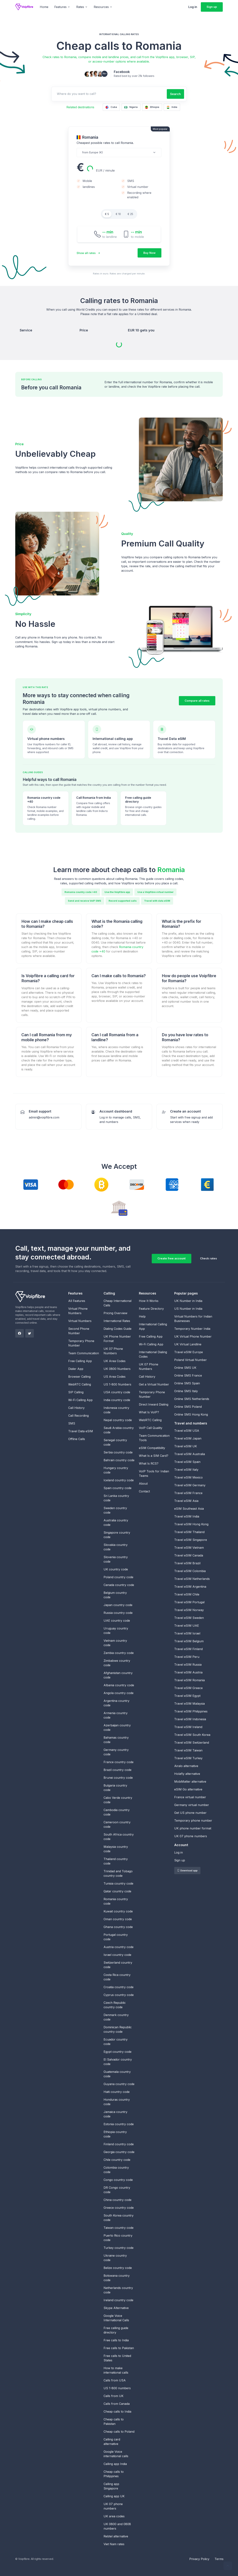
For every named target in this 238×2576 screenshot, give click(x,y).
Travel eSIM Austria (188, 1672)
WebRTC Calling (79, 1384)
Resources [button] (101, 7)
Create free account (171, 1258)
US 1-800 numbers (117, 2388)
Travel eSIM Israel (187, 1633)
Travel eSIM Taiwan (188, 1750)
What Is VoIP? (149, 1412)
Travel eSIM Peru (186, 1657)
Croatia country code (119, 1987)
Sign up (212, 7)
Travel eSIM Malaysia (189, 1703)
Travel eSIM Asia (186, 1501)
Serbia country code (118, 1452)
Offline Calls (76, 1439)
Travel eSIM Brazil (187, 1563)
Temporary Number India (192, 1329)
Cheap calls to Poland (119, 2431)
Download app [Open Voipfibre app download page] (187, 1870)
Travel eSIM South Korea (192, 1735)
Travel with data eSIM (157, 900)
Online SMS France (188, 1375)
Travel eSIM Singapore (190, 1540)
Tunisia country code (118, 1883)
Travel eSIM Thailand (189, 1532)
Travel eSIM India (186, 1516)
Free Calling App (80, 1361)
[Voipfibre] (24, 7)
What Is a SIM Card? (153, 1456)
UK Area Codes (115, 1361)
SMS (71, 1423)
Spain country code (117, 1488)
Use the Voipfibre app (117, 891)
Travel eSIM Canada (188, 1555)
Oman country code (118, 1919)
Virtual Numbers (79, 1321)
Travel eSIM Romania (189, 1680)
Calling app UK (114, 2496)
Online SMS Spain (187, 1383)
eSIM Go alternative (188, 1789)
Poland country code (118, 1577)
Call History (76, 1408)
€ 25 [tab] (130, 214)
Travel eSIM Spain (187, 1462)
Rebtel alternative (116, 2536)
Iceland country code (119, 1480)
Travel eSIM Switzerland (191, 1742)
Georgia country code (119, 2152)
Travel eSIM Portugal (189, 1602)
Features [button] (60, 7)
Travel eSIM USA (186, 1430)
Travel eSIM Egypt (187, 1696)
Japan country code (118, 1605)
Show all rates (86, 253)
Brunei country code (118, 1777)
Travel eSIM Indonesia (190, 1719)
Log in (192, 7)
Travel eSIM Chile (186, 1594)
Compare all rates (197, 700)
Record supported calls (123, 900)
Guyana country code (119, 2084)
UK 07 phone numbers (190, 1836)
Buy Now (149, 253)
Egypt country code (117, 2052)
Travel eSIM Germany (189, 1485)
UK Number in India (188, 1301)
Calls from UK (113, 2396)
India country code (117, 1400)
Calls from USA (115, 2380)
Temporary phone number (193, 1820)
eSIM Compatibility (152, 1448)
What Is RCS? (148, 1463)
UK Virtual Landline (187, 1344)
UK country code (116, 1569)
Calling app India (115, 2464)
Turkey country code (119, 2248)
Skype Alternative (116, 2308)
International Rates (117, 1321)
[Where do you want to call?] (109, 93)
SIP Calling (75, 1392)
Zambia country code (119, 1653)
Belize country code (118, 2268)
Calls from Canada (117, 2404)
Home (44, 7)
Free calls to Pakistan (119, 2348)
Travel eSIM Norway (189, 1610)
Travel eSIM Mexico (188, 1477)
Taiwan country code (119, 2228)
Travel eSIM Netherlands (192, 1579)
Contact (144, 1491)
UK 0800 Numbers (117, 1369)
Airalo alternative (186, 1766)
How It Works (148, 1301)
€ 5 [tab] (107, 214)
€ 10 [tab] (118, 214)
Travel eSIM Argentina (190, 1586)
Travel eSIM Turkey (188, 1758)
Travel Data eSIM (80, 1431)
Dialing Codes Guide (117, 1329)
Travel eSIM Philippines (191, 1711)
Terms (219, 2559)
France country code (119, 1762)
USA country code (117, 1392)
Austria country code (119, 1947)
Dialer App (75, 1369)
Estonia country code (119, 2124)
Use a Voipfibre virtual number (155, 891)
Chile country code (117, 2160)
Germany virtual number (191, 1805)
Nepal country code (118, 1420)
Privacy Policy (199, 2559)
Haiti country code (117, 2092)
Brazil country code (117, 1770)
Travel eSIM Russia (188, 1664)
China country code (117, 2200)
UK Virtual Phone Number (193, 1336)
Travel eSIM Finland (188, 1649)
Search (175, 94)
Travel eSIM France (188, 1493)
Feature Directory (151, 1308)
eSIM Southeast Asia (189, 1508)
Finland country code (119, 2144)
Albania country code (119, 1685)
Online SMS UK (185, 1368)
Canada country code (119, 1585)
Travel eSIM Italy (186, 1469)
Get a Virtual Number (154, 1384)
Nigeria (131, 107)
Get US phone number (190, 1813)
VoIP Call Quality (150, 1428)
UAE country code (117, 1620)
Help (142, 1316)
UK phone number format (192, 1828)
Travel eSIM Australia (189, 1454)
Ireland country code (118, 2300)
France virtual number (190, 1797)
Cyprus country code (119, 1995)
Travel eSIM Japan (187, 1438)
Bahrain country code (119, 1460)
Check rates (208, 1258)
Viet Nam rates (114, 2544)
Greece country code (119, 2207)
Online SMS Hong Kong (191, 1414)
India (172, 107)
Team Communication (83, 1353)
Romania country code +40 (81, 891)
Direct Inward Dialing (153, 1404)
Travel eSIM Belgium (189, 1641)
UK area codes (114, 2516)
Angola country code (119, 1693)
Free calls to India (116, 2340)
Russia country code (118, 1613)
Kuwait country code (118, 1911)
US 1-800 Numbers (117, 1384)
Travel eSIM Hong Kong (191, 1524)
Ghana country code (118, 1927)
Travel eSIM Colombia (190, 1571)
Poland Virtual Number (190, 1360)
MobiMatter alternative (190, 1781)
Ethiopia (152, 107)
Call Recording (78, 1415)
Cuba (111, 107)
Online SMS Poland (188, 1407)
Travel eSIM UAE (186, 1625)
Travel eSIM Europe (188, 1352)
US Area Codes (115, 1376)
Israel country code (117, 1955)
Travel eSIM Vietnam (189, 1547)
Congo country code (118, 2180)
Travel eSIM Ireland (188, 1727)
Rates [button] (80, 7)
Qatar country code (117, 1891)
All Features (76, 1301)
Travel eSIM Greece (188, 1688)
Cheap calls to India (117, 2411)
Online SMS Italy (186, 1391)
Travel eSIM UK (185, 1446)
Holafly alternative (187, 1774)
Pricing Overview (115, 1313)
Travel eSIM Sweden (189, 1618)
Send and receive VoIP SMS (84, 900)
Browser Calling (79, 1376)
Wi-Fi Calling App (80, 1400)
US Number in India (188, 1308)
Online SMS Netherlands (191, 1399)
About (143, 1483)
